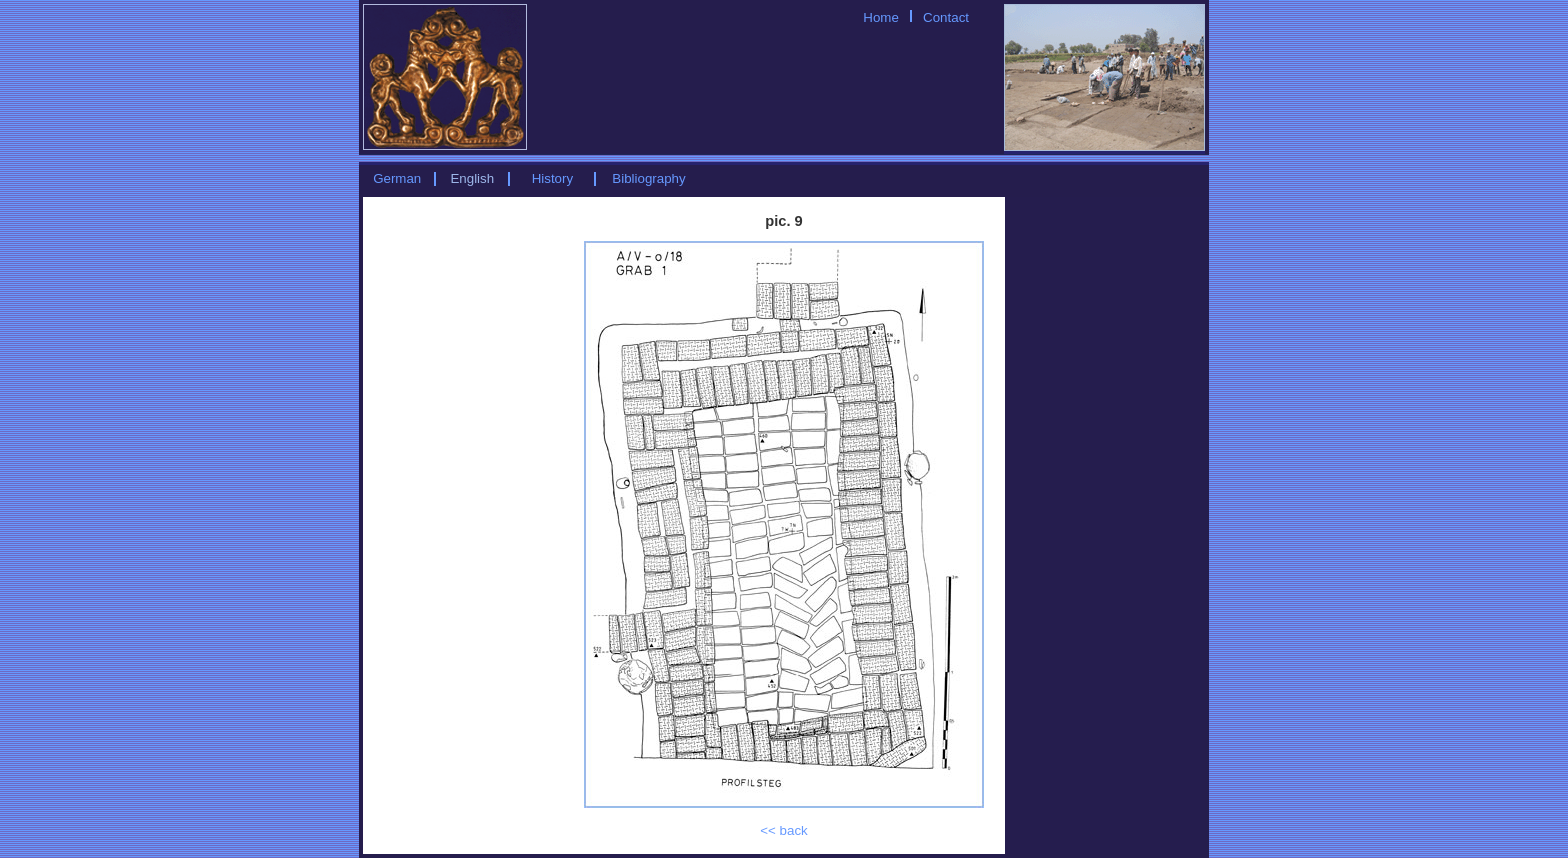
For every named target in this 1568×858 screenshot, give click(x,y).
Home (881, 17)
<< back (783, 830)
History (552, 178)
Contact (946, 17)
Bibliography (648, 178)
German (397, 178)
